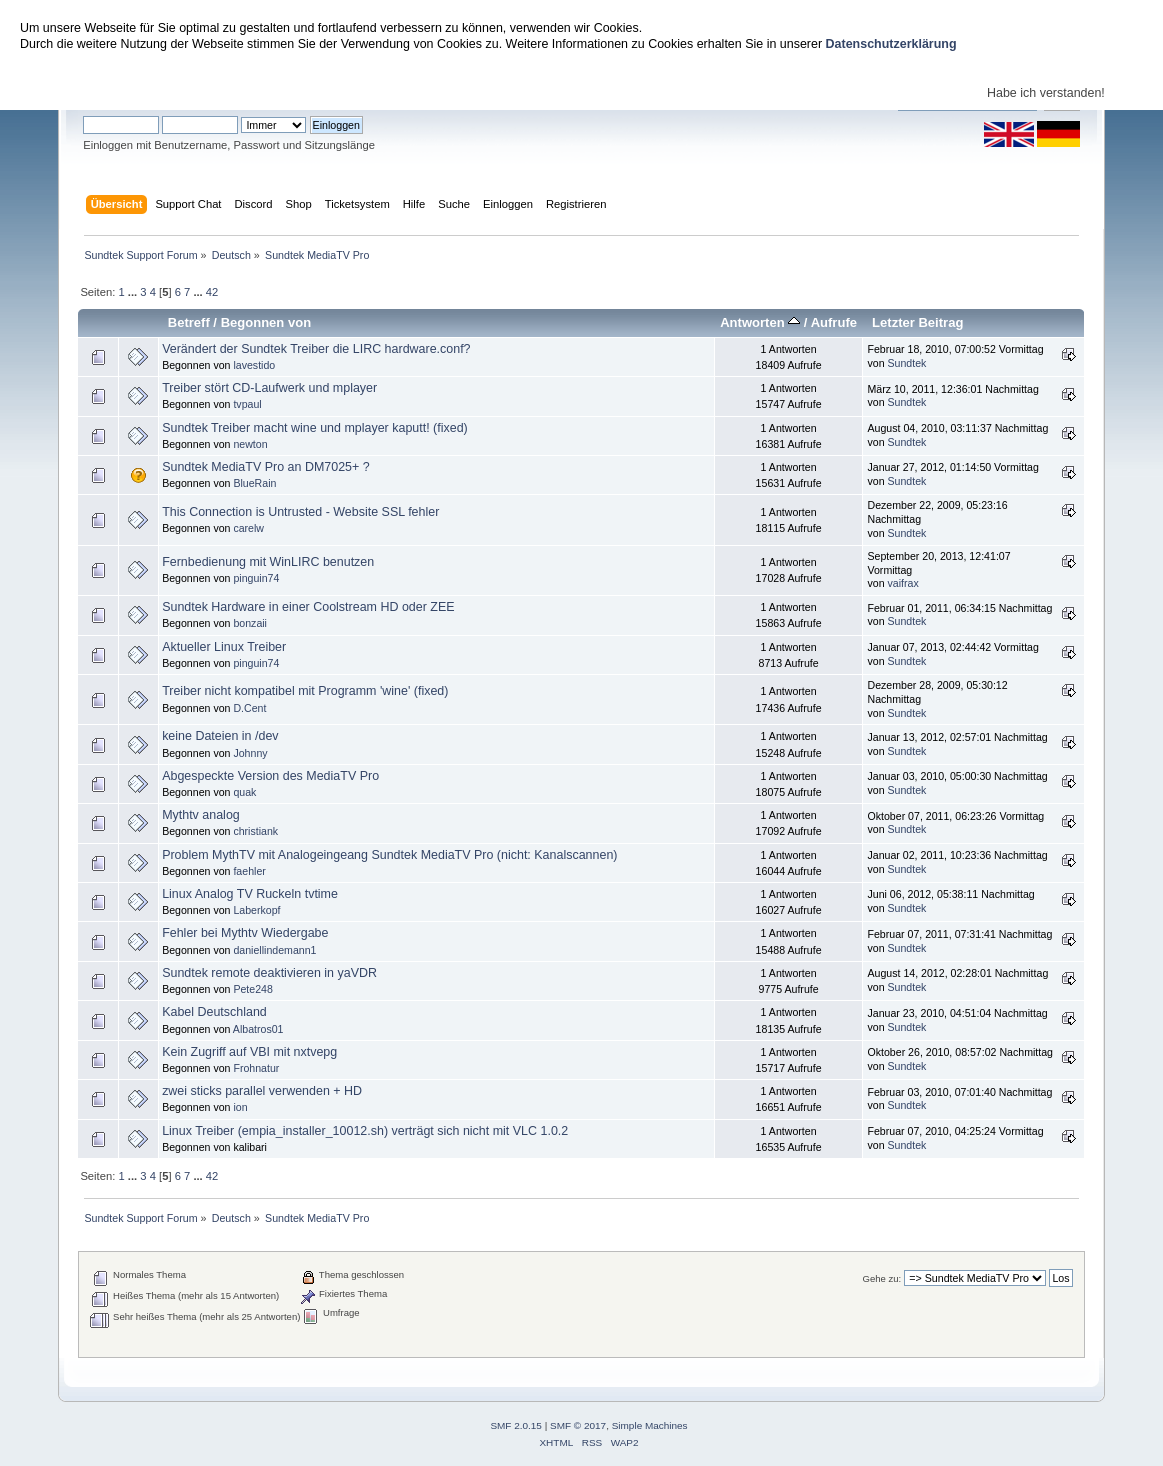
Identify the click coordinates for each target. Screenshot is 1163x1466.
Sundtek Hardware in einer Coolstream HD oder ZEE (308, 607)
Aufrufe (834, 322)
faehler (249, 871)
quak (244, 792)
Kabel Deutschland (214, 1012)
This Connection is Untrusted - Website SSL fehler (300, 512)
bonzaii (250, 623)
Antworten (760, 322)
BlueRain (254, 483)
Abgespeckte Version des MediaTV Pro (270, 776)
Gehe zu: (882, 1278)
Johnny (250, 753)
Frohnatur (256, 1068)
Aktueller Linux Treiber (224, 647)
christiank (255, 831)
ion (240, 1107)
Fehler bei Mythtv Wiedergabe (245, 933)
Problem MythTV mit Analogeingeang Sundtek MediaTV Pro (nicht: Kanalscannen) (389, 855)
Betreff (189, 322)
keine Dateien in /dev (220, 736)
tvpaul (247, 404)
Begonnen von (266, 322)
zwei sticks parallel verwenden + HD (262, 1091)
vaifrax (903, 583)
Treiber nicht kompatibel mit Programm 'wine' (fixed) (305, 691)
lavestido (254, 365)
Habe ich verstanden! (1046, 93)
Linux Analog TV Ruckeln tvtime (250, 894)
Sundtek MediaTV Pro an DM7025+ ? (266, 467)
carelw (248, 528)
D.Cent (249, 708)
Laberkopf (256, 910)
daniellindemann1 (274, 950)
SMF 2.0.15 (516, 1425)
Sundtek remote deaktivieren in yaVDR (269, 973)
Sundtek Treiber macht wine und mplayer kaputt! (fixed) (315, 428)
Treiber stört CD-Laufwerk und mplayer (269, 388)
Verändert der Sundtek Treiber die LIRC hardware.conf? (316, 349)
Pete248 (252, 989)
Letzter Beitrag (917, 322)
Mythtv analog (201, 815)
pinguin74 (256, 578)
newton (250, 444)
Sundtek (907, 363)
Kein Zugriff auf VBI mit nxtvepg (249, 1052)
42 (212, 292)
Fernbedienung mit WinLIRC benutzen (268, 562)
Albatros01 (258, 1029)
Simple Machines (650, 1425)
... (134, 292)
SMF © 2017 (578, 1425)
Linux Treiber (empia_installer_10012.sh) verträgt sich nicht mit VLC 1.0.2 (365, 1131)
